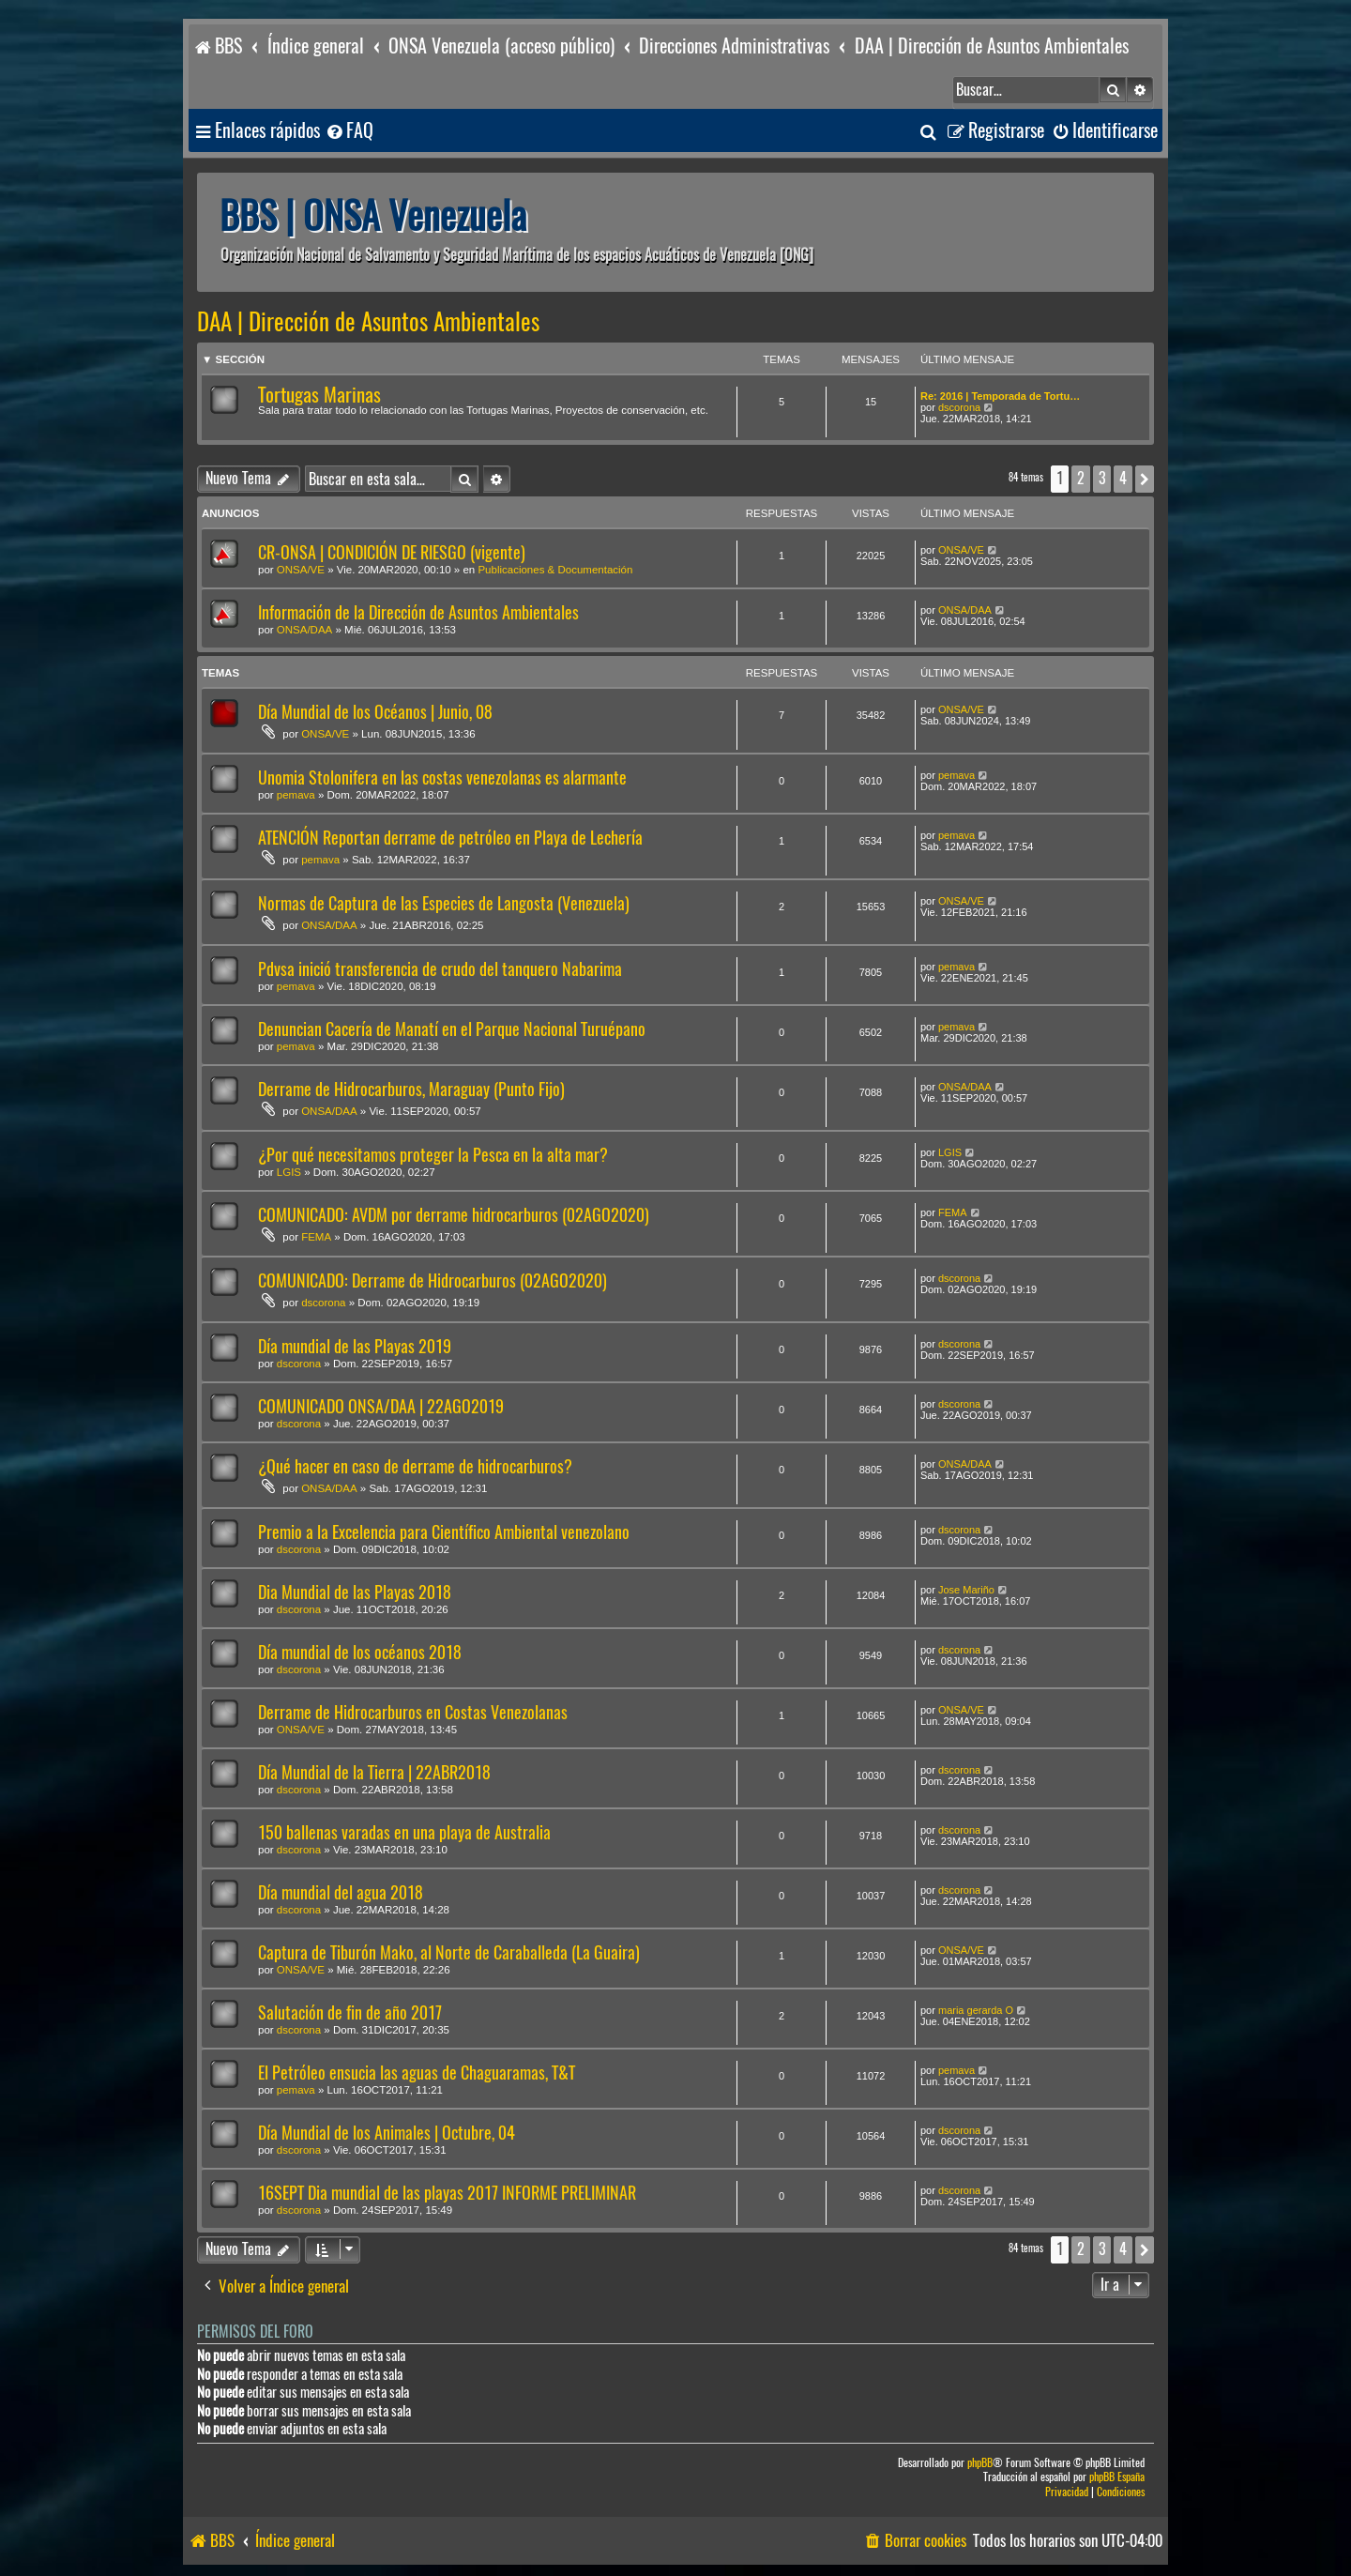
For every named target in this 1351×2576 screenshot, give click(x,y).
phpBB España (1117, 2477)
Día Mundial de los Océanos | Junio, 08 (375, 712)
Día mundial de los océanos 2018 (360, 1652)
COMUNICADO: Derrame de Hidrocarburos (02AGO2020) (432, 1280)
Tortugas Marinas (319, 394)
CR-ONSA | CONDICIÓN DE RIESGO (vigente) (391, 552)
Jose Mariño (966, 1589)
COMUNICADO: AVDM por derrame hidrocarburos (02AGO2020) (453, 1215)
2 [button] (1081, 478)
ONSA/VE (301, 569)
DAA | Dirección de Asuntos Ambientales (368, 322)
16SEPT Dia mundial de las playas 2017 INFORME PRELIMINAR (447, 2192)
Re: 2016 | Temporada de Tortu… (1000, 396)
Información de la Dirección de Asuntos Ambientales (418, 612)
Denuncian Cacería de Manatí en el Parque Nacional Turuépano (451, 1029)
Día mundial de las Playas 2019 (354, 1346)
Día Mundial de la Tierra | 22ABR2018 (374, 1772)
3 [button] (1102, 478)
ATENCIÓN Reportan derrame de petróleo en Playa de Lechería (450, 837)
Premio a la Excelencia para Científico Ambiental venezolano (444, 1532)
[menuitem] (349, 131)
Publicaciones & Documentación (555, 569)
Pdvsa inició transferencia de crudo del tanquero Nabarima (440, 969)
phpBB (980, 2463)
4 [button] (1123, 478)
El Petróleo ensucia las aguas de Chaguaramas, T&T (416, 2072)
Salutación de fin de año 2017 (350, 2012)
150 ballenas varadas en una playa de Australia (404, 1832)
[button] (1144, 478)
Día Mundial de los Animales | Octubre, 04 (386, 2132)
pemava (296, 794)
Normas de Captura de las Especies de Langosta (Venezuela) (444, 903)
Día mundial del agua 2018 (340, 1892)
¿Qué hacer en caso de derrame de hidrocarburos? (415, 1466)
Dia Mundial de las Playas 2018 (354, 1592)
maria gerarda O (975, 2010)
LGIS (289, 1172)
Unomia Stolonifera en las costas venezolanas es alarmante (442, 777)
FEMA (316, 1236)
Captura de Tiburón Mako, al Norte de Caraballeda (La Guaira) (449, 1952)
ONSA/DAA (304, 629)
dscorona (959, 407)
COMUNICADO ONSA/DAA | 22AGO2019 (381, 1406)
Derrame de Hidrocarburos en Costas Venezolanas (413, 1712)
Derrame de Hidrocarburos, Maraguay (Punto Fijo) (411, 1089)
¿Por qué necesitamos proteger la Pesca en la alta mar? (433, 1154)
